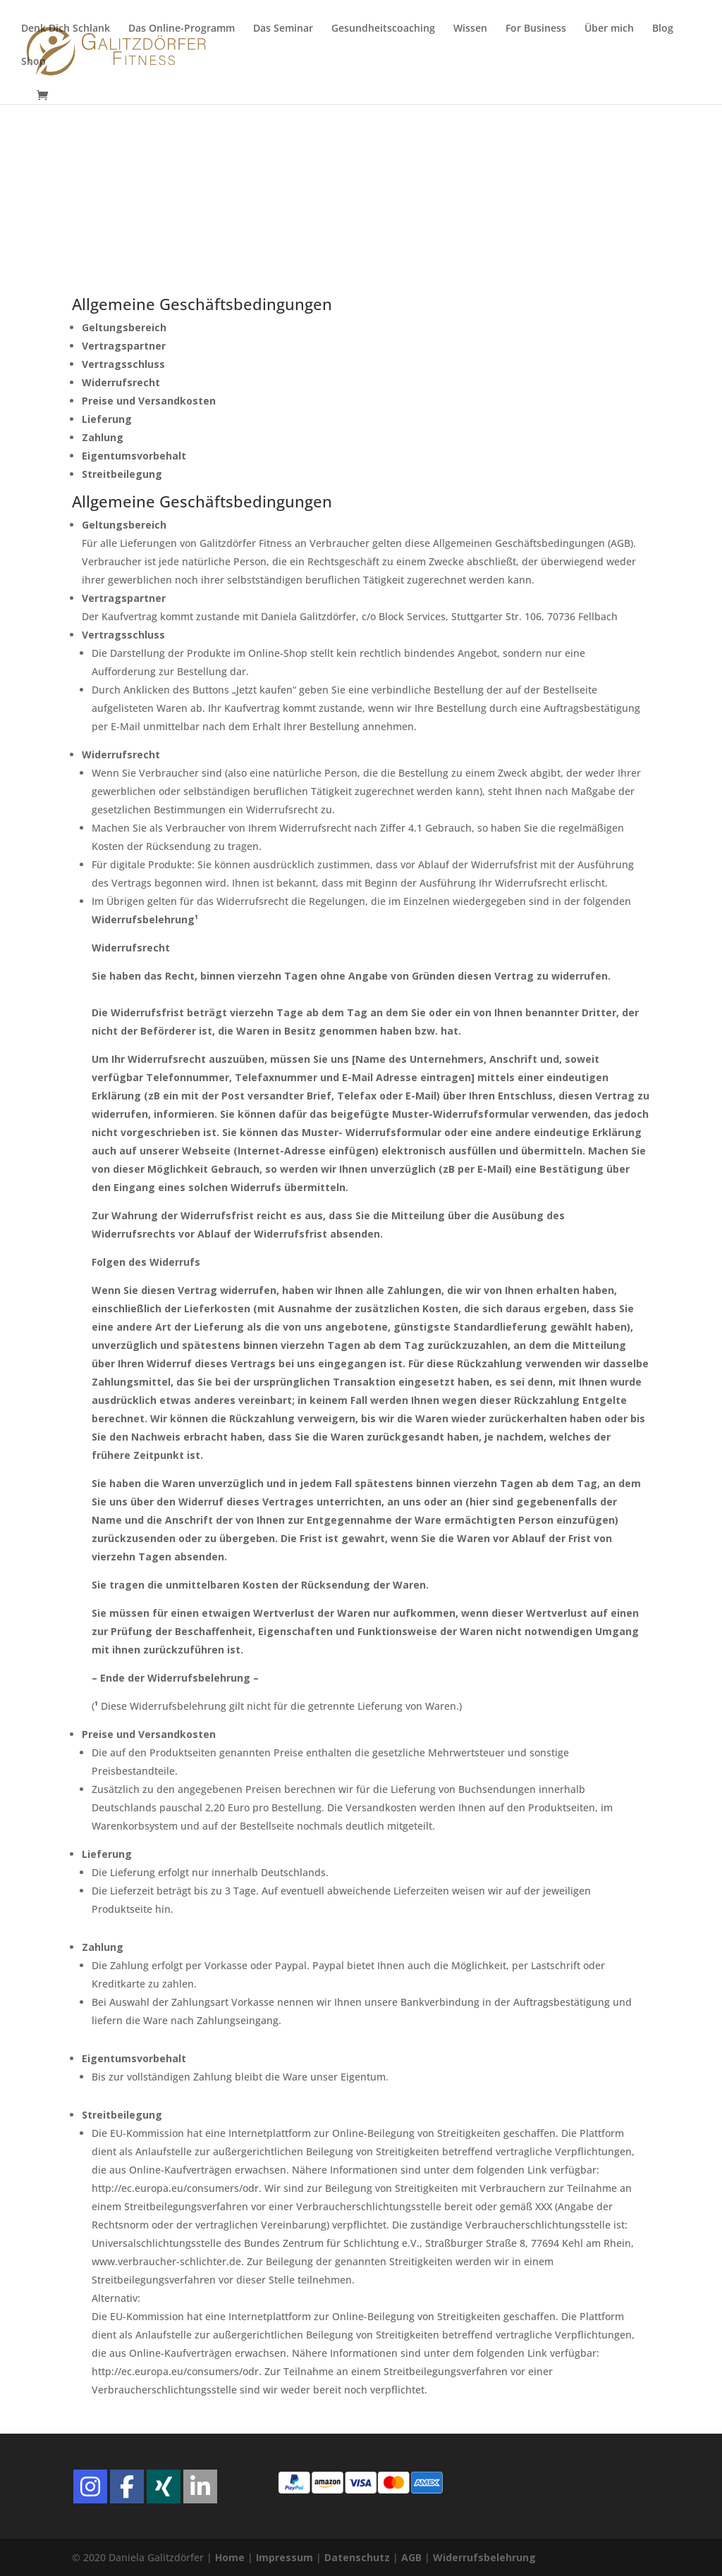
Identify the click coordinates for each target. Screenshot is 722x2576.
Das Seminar (283, 29)
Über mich (609, 29)
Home (230, 2557)
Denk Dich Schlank (65, 29)
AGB (411, 2557)
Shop (33, 62)
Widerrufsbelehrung (484, 2557)
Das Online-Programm (181, 29)
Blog (662, 29)
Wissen (470, 29)
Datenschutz (357, 2557)
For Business (536, 29)
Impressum (284, 2557)
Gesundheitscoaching (383, 29)
